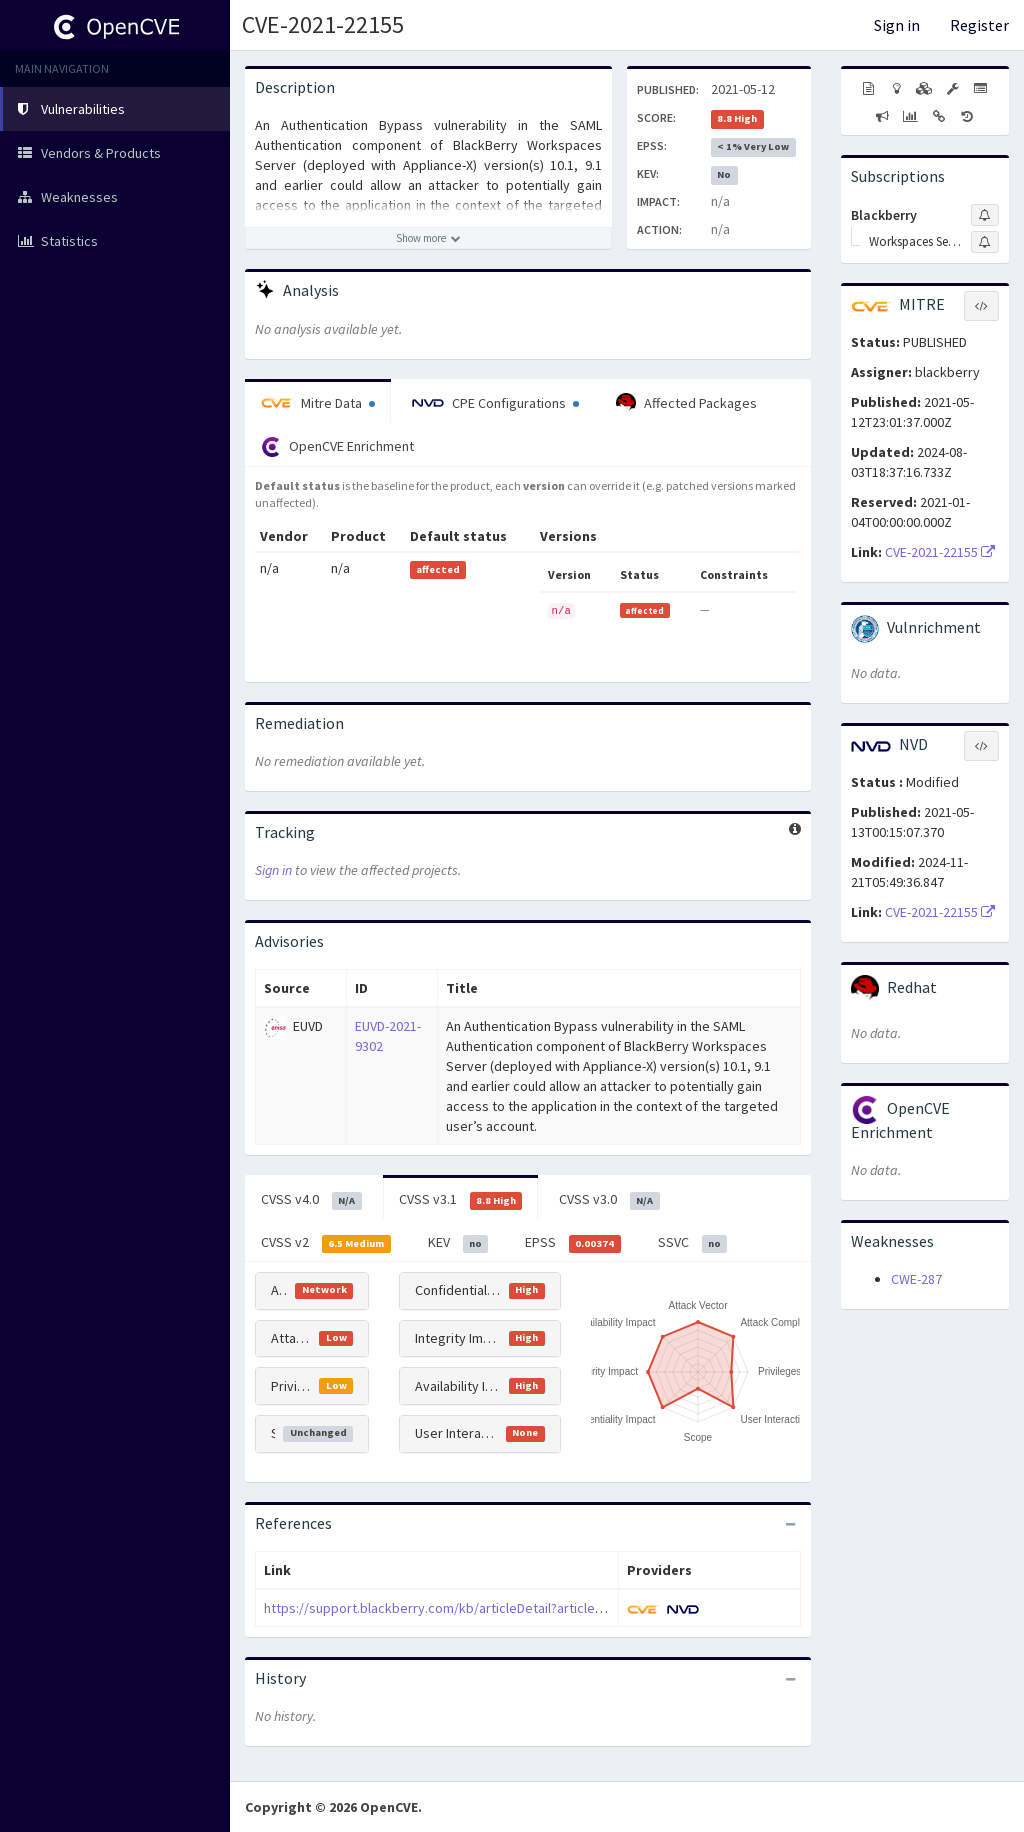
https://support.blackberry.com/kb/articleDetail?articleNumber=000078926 (488, 1608)
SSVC (693, 1243)
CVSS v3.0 (609, 1200)
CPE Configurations (495, 403)
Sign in (897, 25)
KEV (458, 1243)
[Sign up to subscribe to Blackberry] (985, 215)
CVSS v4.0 (311, 1200)
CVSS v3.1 (461, 1200)
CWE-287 (916, 1279)
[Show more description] (428, 238)
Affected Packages (686, 403)
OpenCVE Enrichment (337, 447)
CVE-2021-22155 (323, 24)
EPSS (573, 1243)
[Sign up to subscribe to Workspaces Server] (985, 242)
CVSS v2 (326, 1243)
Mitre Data (318, 403)
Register (979, 25)
